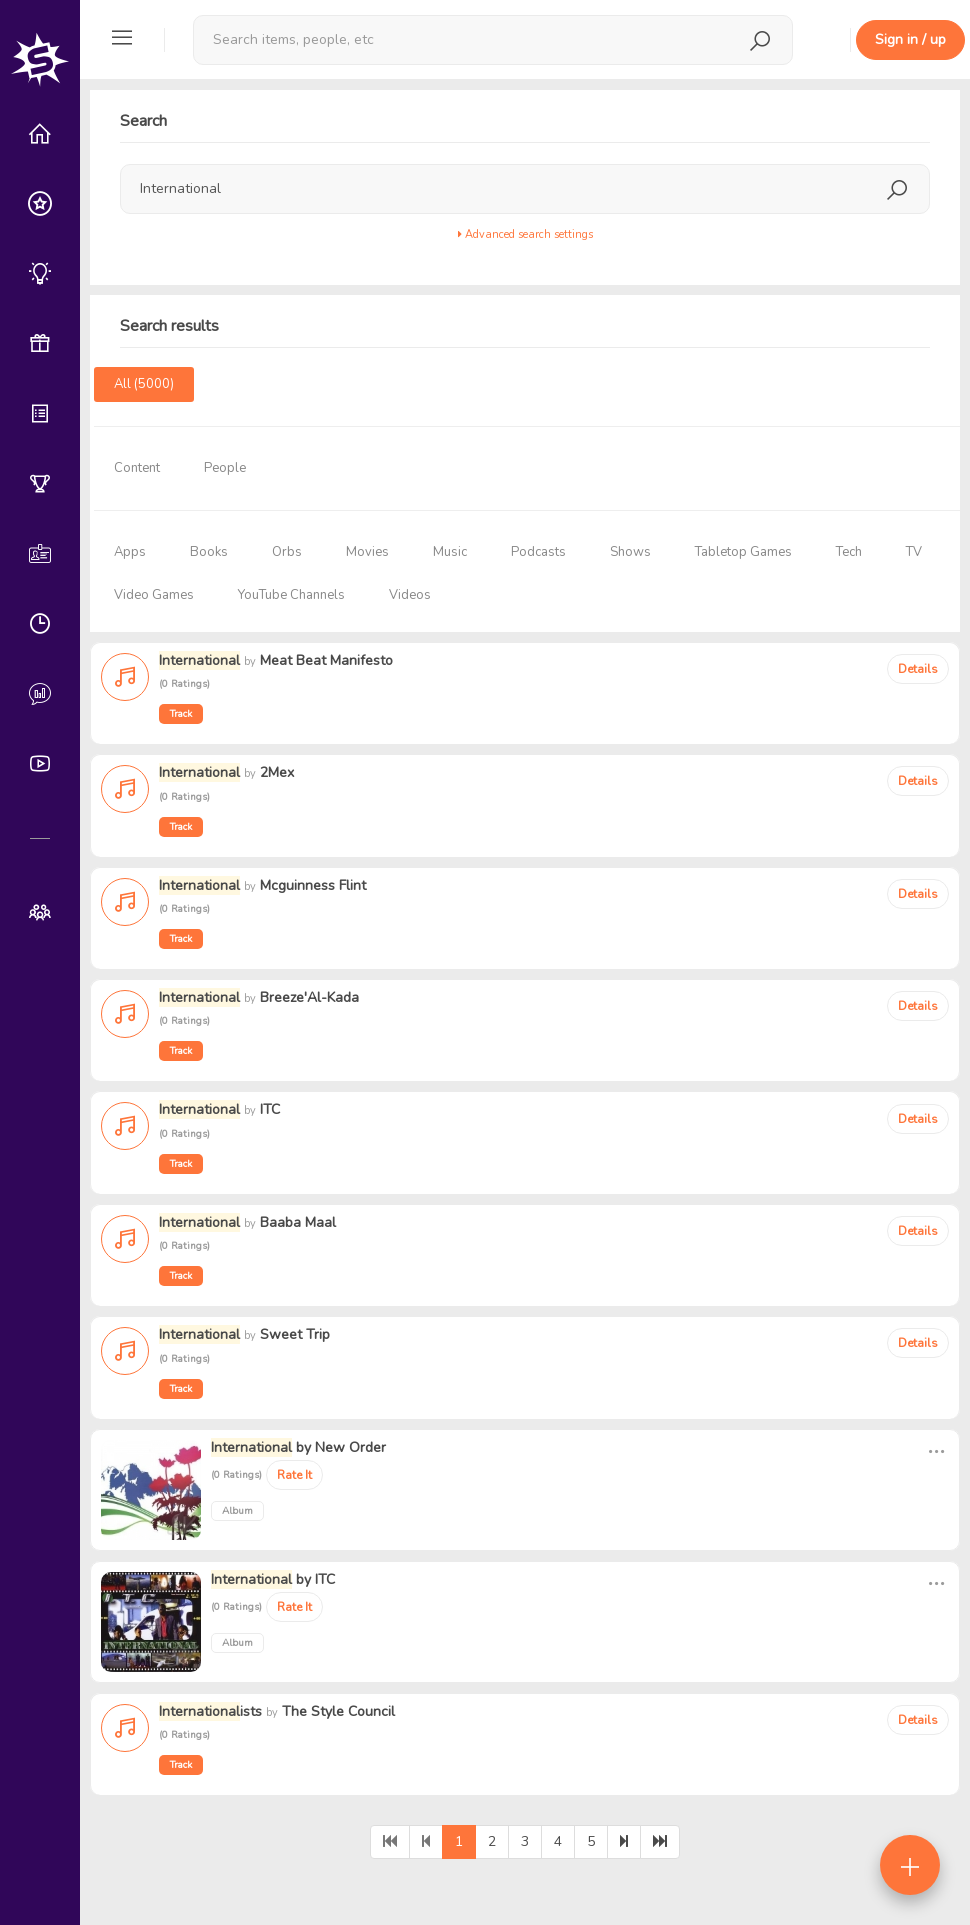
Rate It (294, 1475)
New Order (350, 1447)
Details (918, 669)
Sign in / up (910, 39)
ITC (325, 1579)
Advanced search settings (525, 234)
